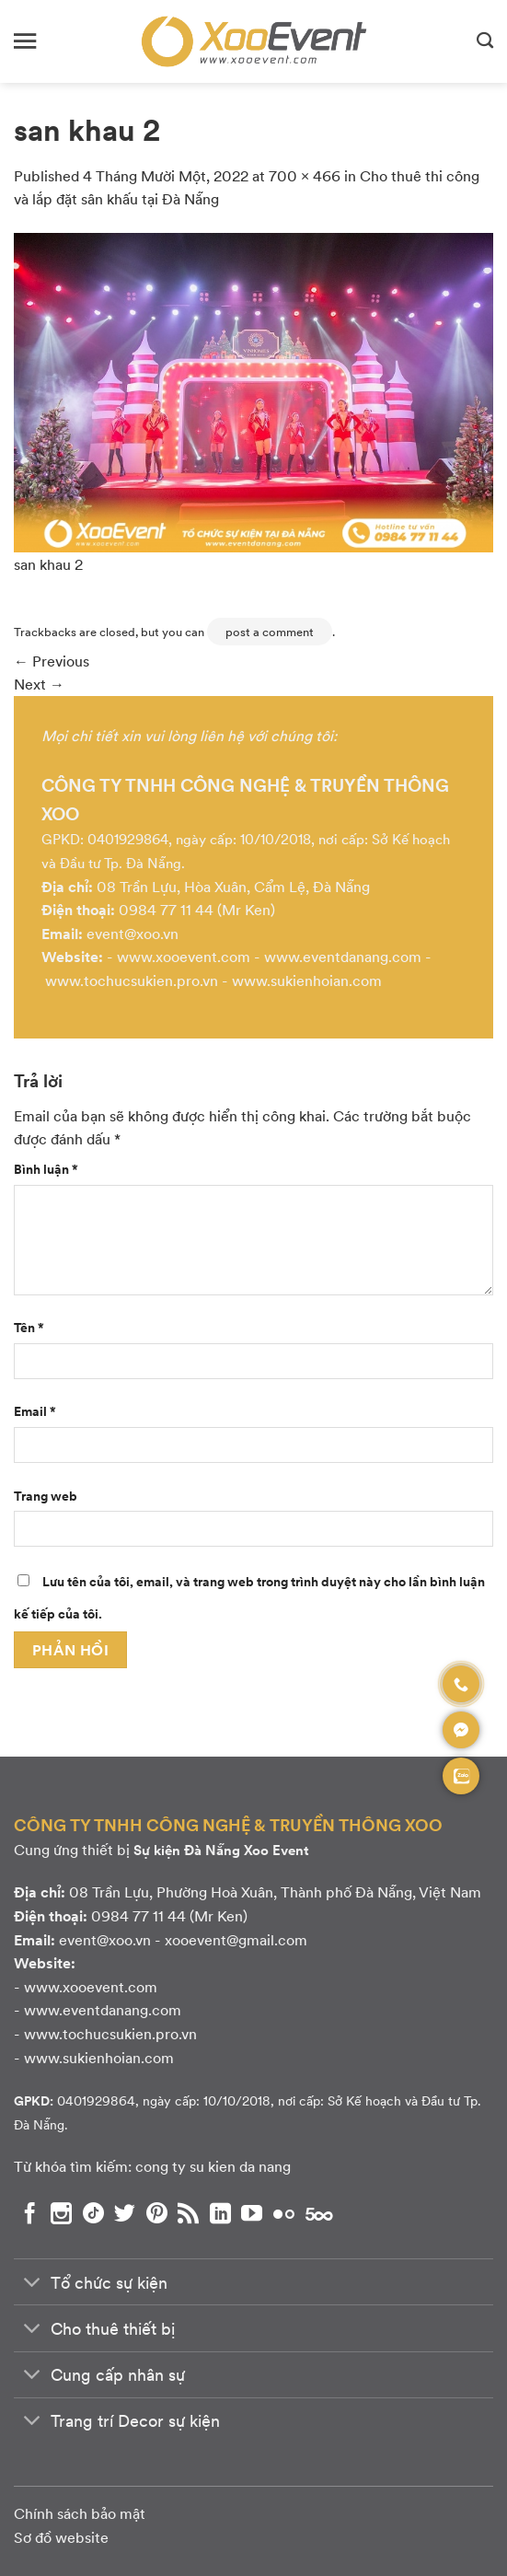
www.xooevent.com (183, 956)
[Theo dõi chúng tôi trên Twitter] (124, 2213)
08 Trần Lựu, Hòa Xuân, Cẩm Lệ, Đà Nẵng (233, 886)
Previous (51, 660)
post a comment (269, 631)
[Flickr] (283, 2213)
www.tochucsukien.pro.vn (131, 980)
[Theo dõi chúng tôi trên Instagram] (61, 2213)
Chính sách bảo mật (79, 2512)
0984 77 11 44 (166, 909)
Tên (29, 1327)
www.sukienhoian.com (307, 980)
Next (39, 683)
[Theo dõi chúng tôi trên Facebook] (29, 2213)
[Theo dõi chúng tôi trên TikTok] (93, 2213)
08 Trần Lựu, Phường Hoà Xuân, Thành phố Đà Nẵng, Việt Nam (275, 1891)
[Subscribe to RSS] (188, 2213)
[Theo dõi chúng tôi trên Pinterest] (156, 2213)
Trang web (45, 1495)
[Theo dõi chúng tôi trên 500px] (319, 2213)
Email (35, 1410)
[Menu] (25, 41)
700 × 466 (304, 175)
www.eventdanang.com (342, 956)
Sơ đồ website (61, 2536)
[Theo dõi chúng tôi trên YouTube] (251, 2213)
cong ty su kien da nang (213, 2165)
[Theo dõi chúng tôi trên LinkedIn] (220, 2213)
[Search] (485, 41)
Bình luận (46, 1168)
